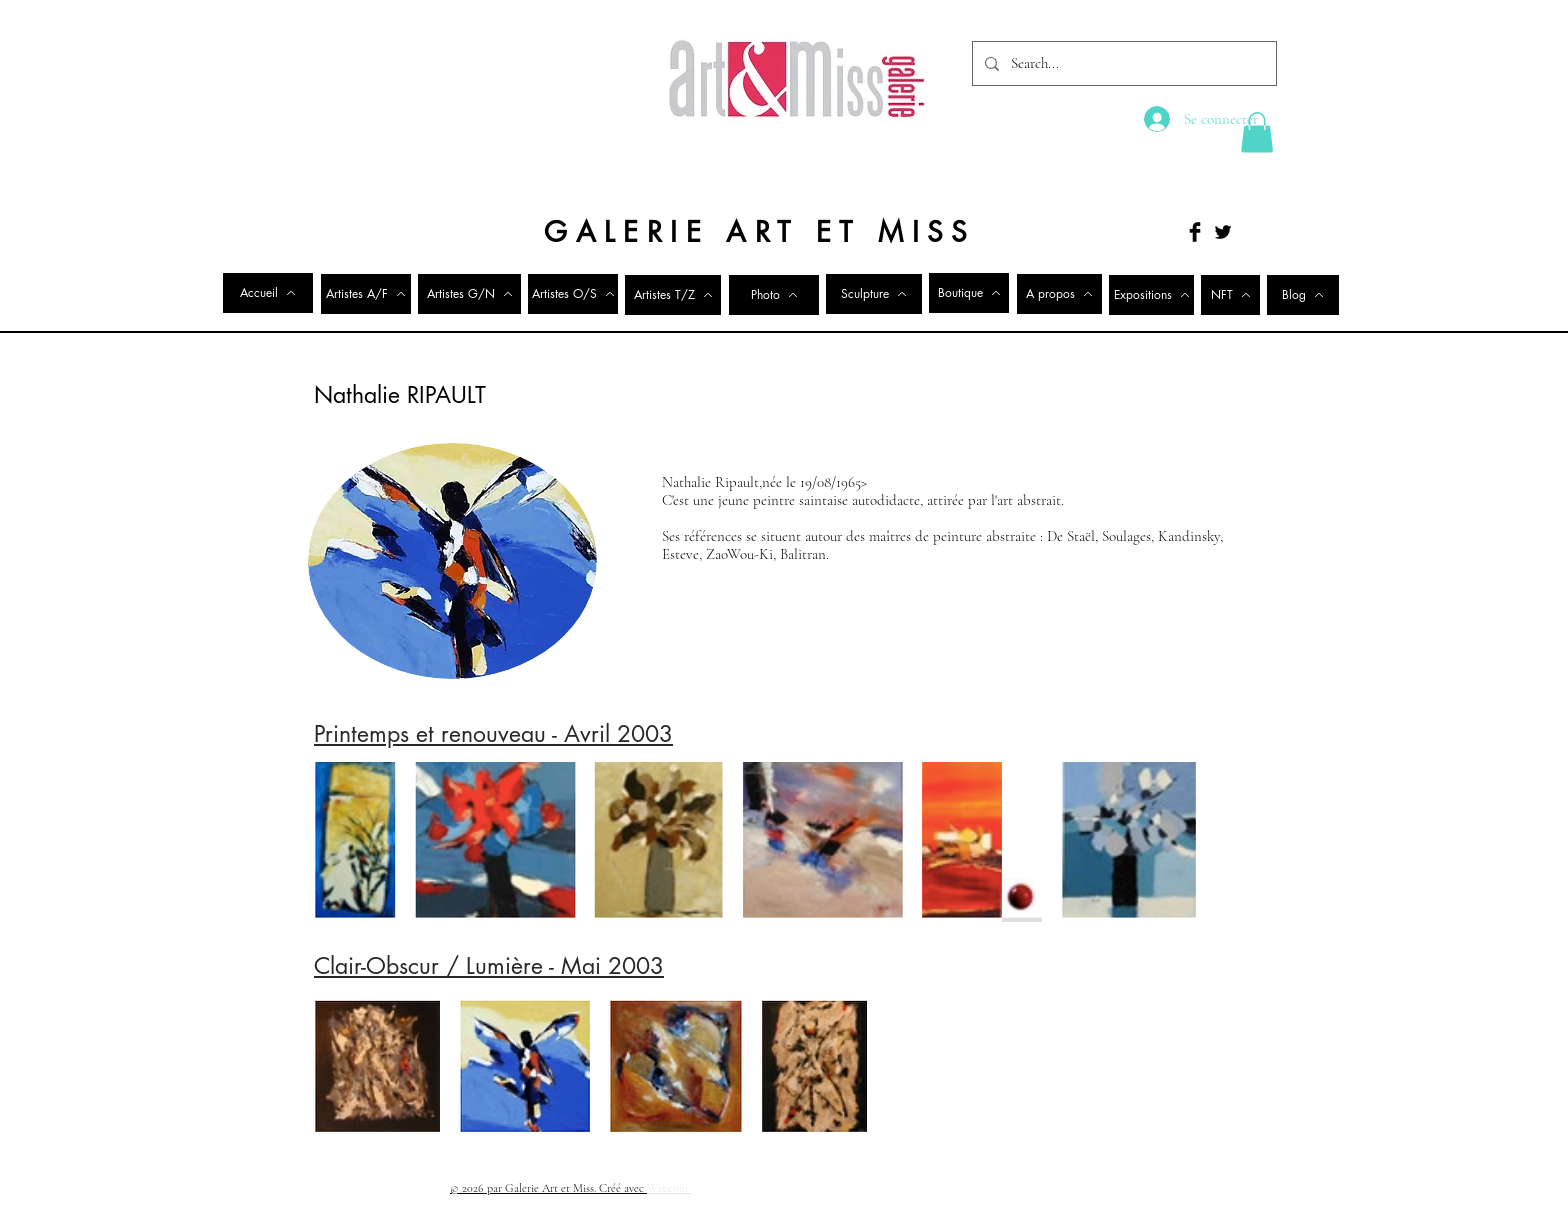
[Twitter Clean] (1183, 1187)
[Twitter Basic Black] (1223, 232)
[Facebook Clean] (1157, 1187)
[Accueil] (268, 293)
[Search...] (1122, 63)
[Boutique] (969, 293)
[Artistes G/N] (469, 294)
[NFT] (1230, 295)
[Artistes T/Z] (673, 295)
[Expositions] (1151, 295)
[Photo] (774, 295)
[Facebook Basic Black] (1195, 232)
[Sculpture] (874, 294)
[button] (1257, 132)
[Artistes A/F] (366, 294)
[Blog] (1303, 295)
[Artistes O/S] (573, 294)
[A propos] (1059, 294)
